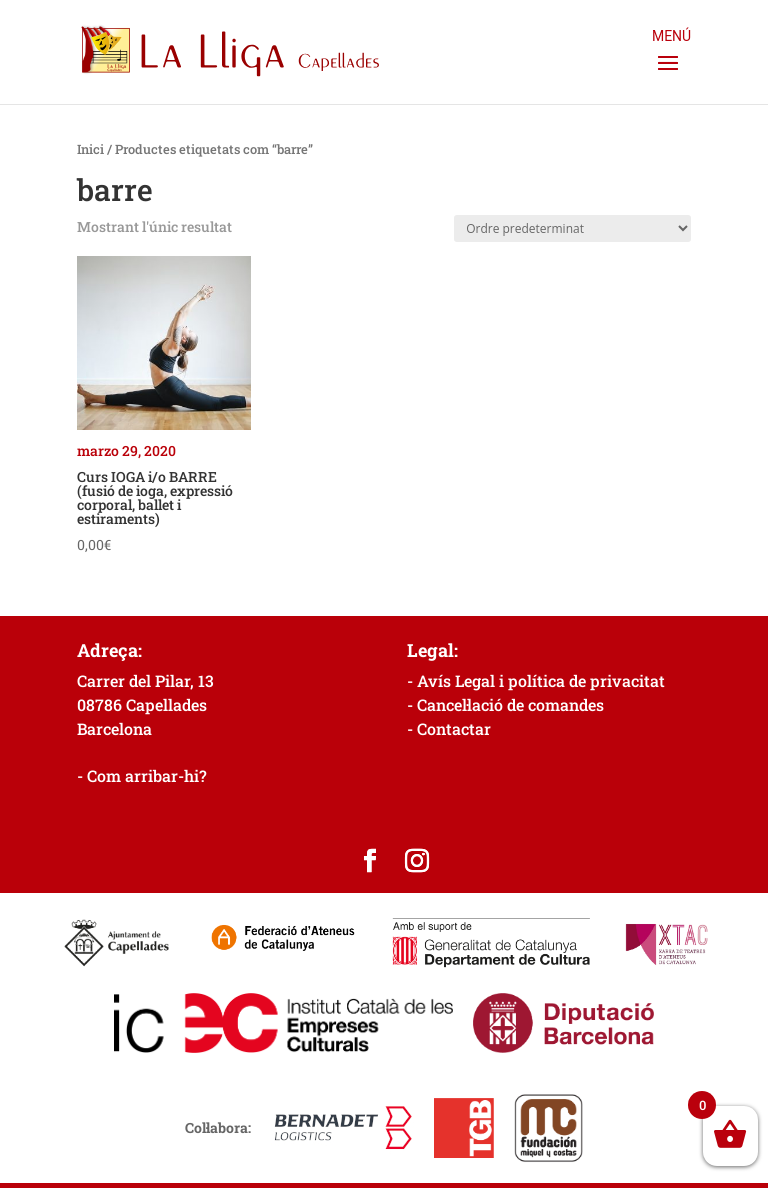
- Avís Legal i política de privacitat (536, 680)
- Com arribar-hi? (142, 775)
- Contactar (449, 728)
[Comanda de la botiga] (572, 228)
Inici (90, 149)
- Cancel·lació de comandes (505, 704)
